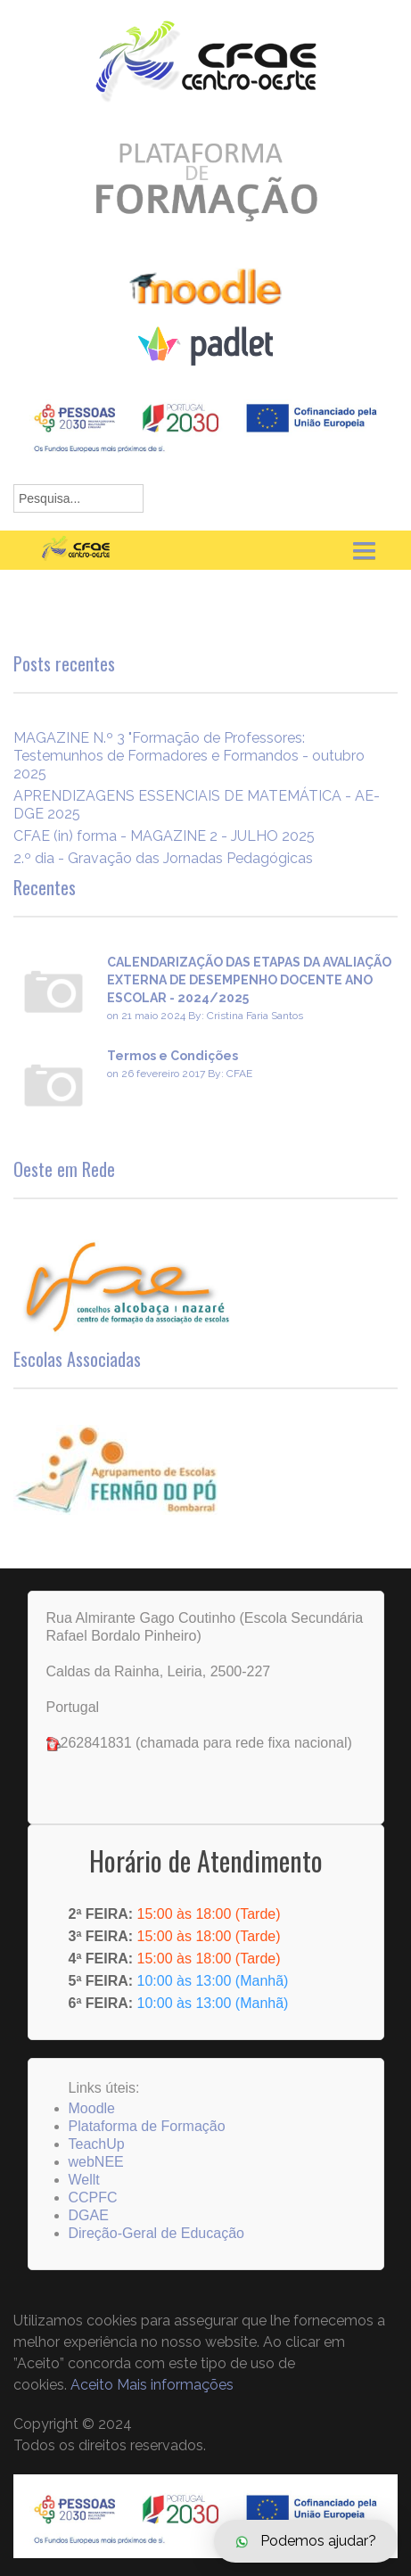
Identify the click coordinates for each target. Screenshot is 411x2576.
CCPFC (93, 2197)
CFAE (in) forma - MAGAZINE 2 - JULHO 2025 (164, 835)
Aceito (91, 2384)
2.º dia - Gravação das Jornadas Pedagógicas (163, 858)
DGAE (89, 2215)
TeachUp (97, 2144)
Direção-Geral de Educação (156, 2233)
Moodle (92, 2108)
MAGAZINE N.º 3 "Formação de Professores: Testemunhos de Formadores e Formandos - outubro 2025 (189, 755)
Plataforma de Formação (147, 2126)
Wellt (84, 2179)
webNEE (96, 2161)
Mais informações (175, 2384)
